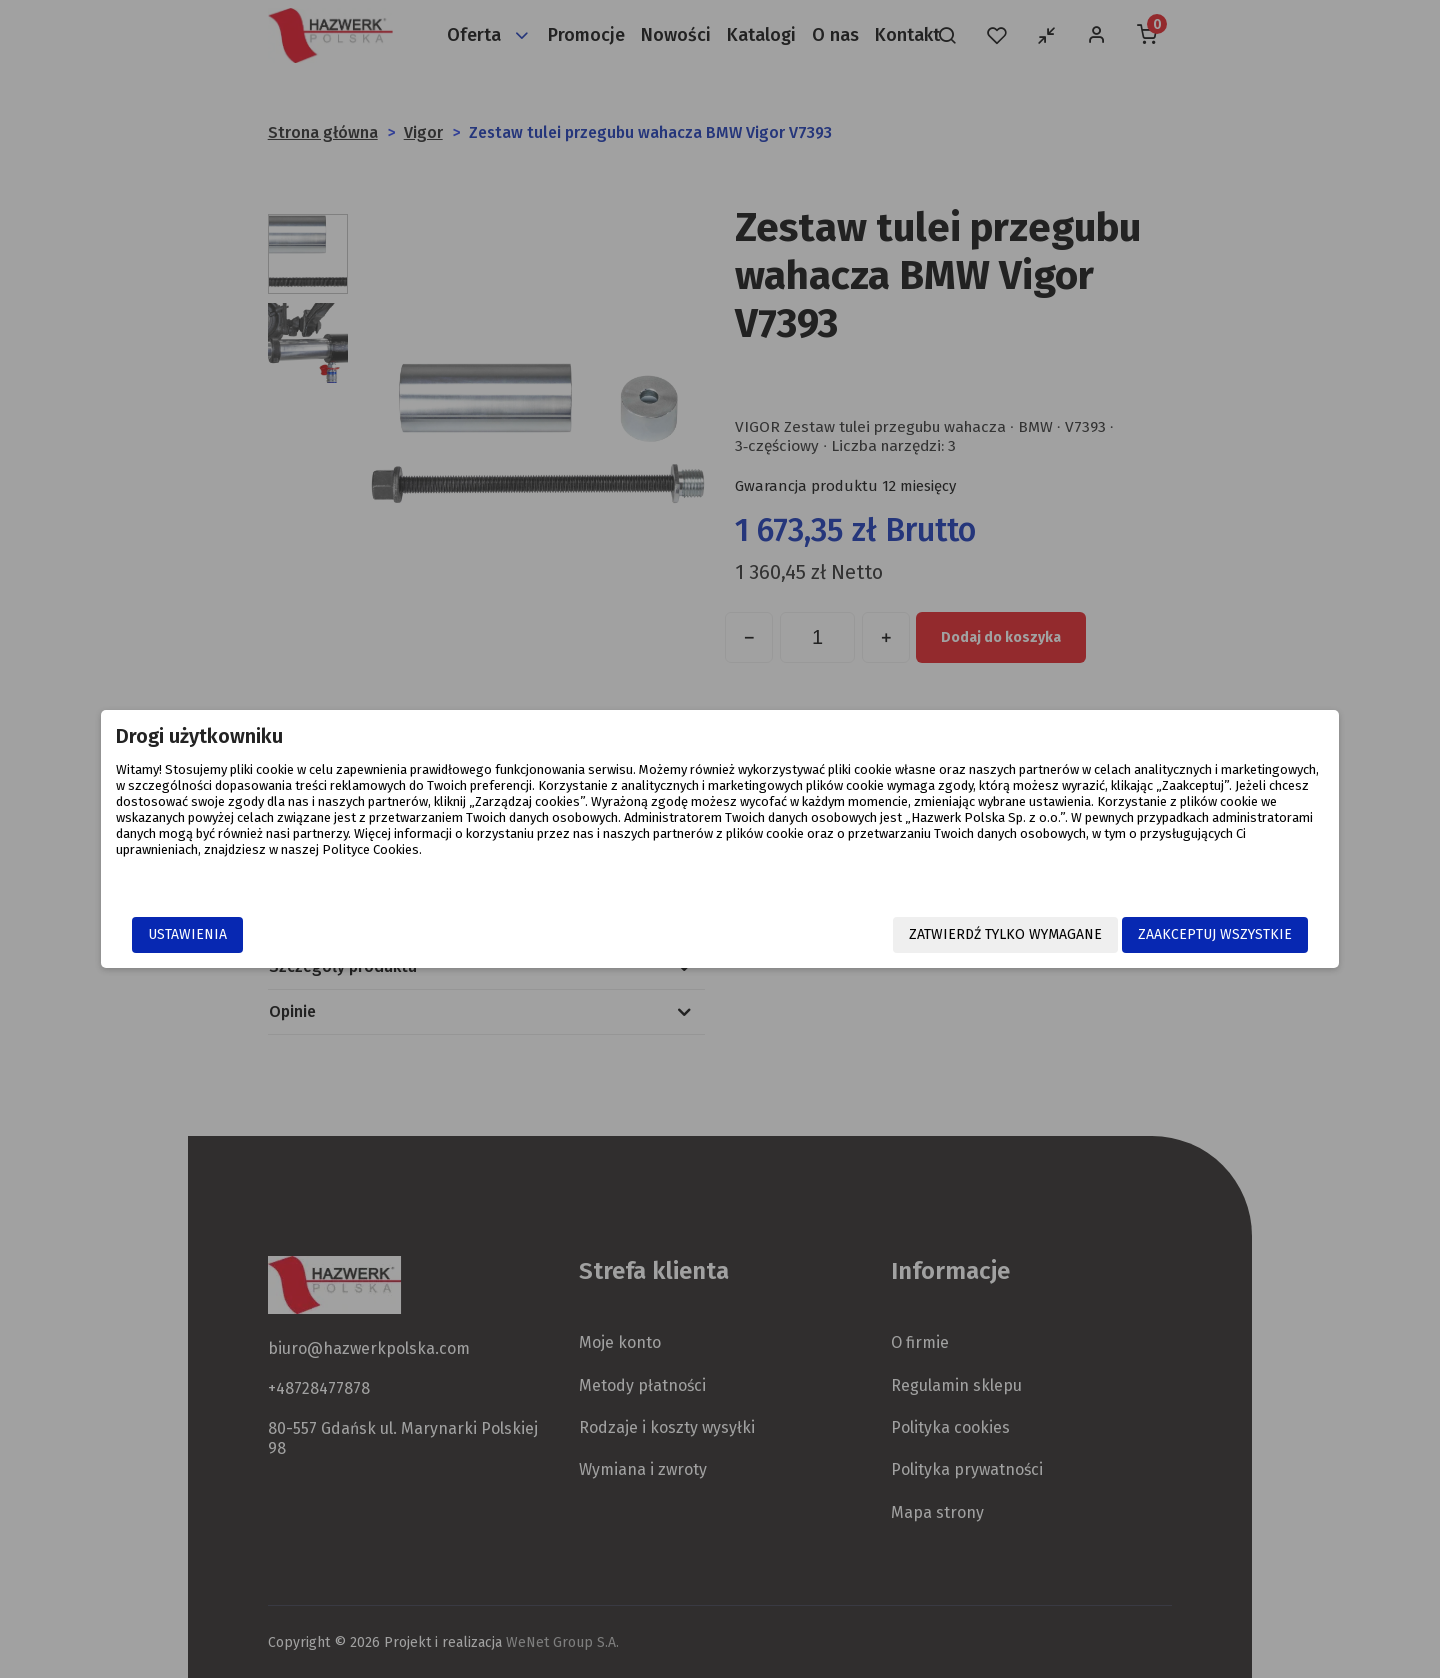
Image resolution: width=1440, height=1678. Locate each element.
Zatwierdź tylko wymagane (874, 936)
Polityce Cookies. (904, 864)
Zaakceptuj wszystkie (1084, 936)
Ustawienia (318, 936)
